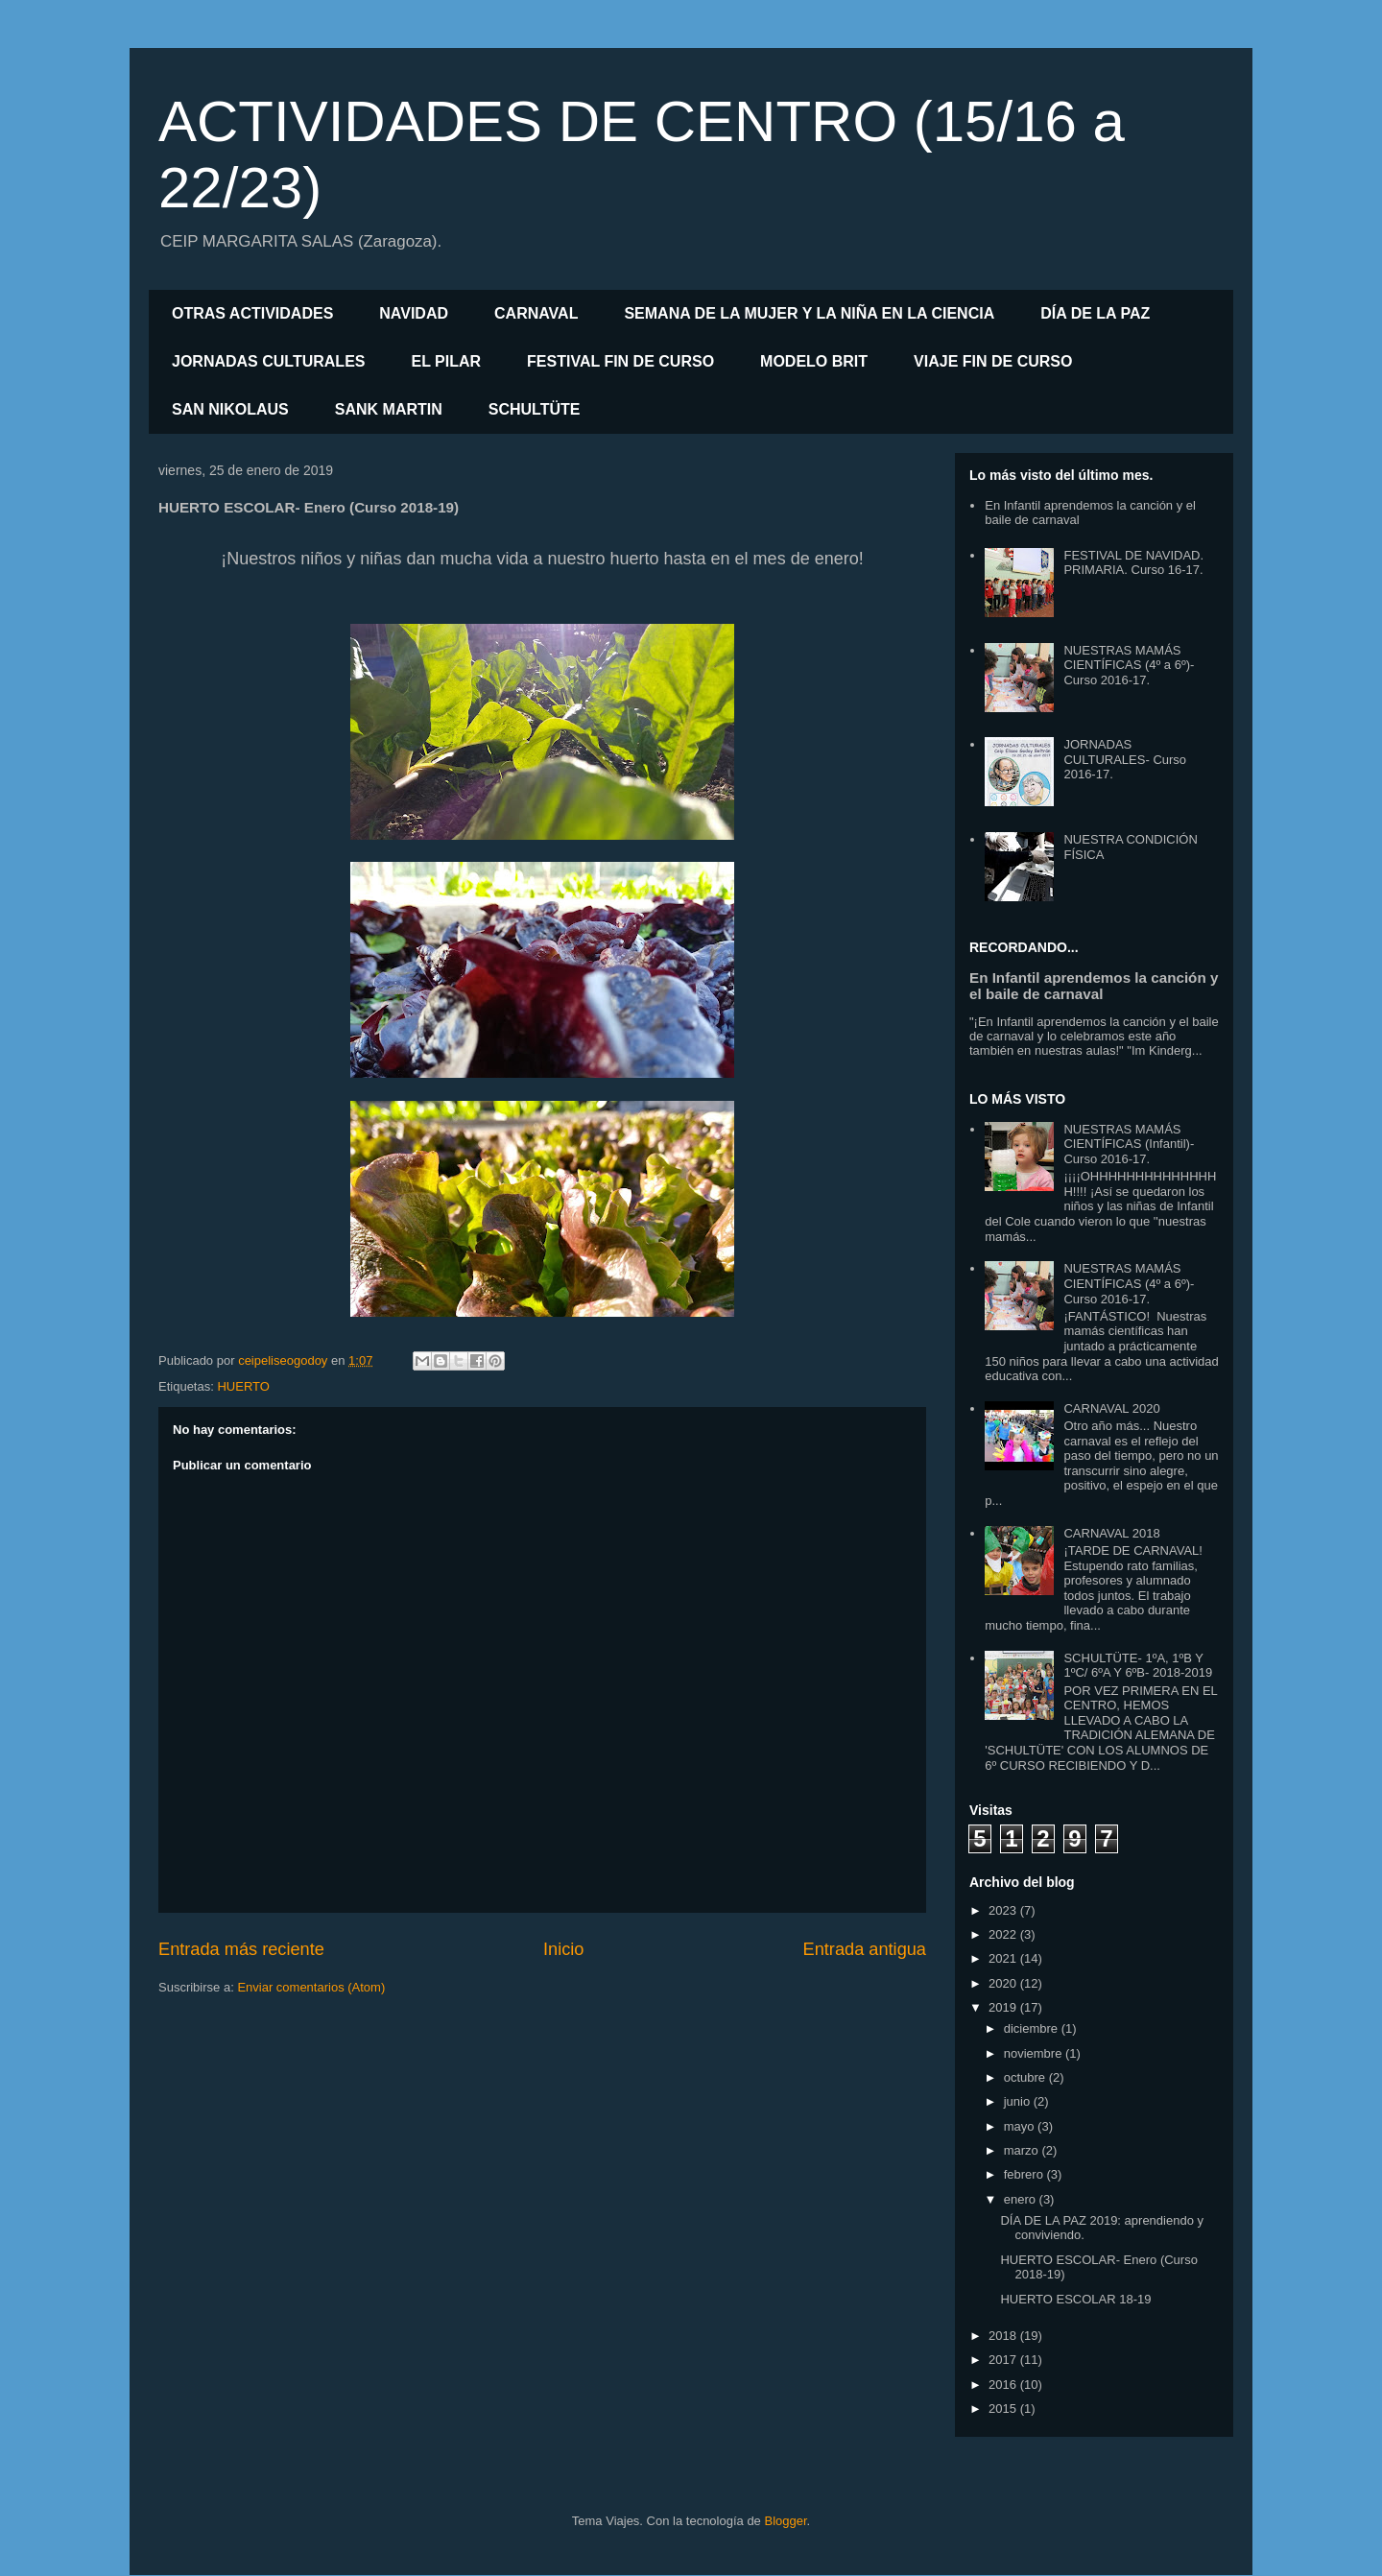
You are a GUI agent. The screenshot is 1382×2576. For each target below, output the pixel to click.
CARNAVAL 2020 (1111, 1408)
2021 (1004, 1958)
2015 (1004, 2408)
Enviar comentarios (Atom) (311, 1987)
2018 (1004, 2335)
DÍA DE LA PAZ (1095, 313)
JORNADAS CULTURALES (268, 361)
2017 (1004, 2359)
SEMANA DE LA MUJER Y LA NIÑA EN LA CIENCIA (809, 313)
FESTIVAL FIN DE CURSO (620, 361)
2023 (1004, 1910)
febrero (1025, 2174)
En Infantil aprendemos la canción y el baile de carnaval (1093, 985)
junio (1019, 2101)
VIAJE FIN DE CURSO (993, 361)
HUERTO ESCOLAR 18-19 (1075, 2299)
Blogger (785, 2521)
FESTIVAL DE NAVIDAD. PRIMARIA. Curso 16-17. (1133, 563)
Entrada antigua (864, 1949)
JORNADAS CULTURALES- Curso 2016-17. (1124, 759)
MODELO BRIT (814, 361)
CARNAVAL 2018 (1111, 1533)
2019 (1004, 2007)
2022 (1004, 1934)
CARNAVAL (536, 313)
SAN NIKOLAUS (230, 409)
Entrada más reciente (241, 1949)
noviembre (1034, 2053)
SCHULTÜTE (534, 409)
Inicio (563, 1949)
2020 (1004, 1983)
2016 (1004, 2384)
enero (1021, 2199)
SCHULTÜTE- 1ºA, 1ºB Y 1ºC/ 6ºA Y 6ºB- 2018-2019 (1137, 1666)
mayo (1020, 2126)
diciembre (1032, 2028)
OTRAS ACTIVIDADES (252, 313)
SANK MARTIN (388, 409)
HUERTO (243, 1386)
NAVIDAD (413, 313)
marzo (1023, 2150)
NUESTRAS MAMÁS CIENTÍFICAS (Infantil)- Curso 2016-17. (1128, 1144)
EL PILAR (446, 361)
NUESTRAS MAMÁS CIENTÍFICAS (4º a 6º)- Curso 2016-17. (1128, 665)
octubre (1026, 2077)
